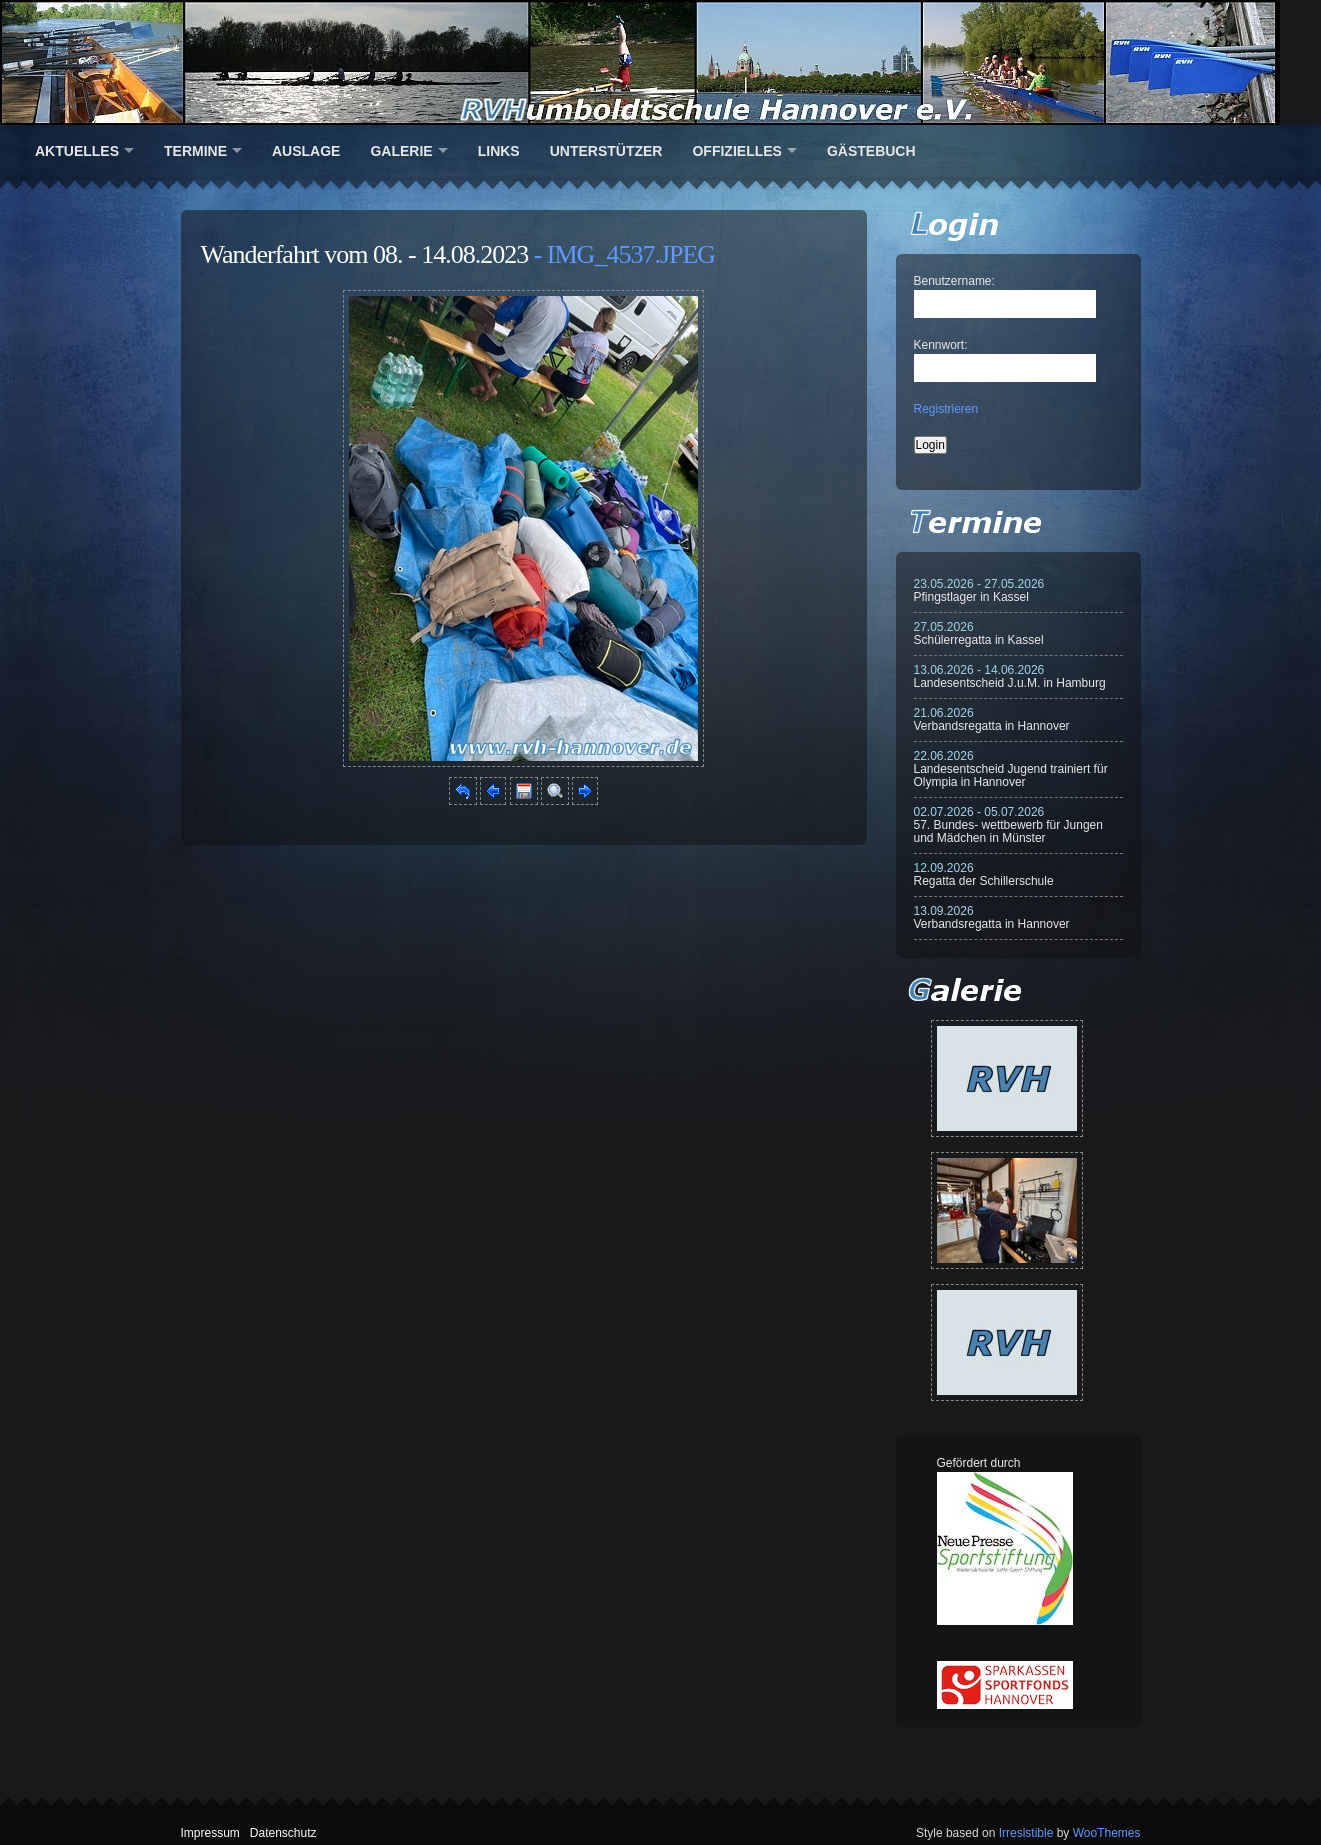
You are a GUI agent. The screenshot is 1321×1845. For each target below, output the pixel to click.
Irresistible (1026, 1833)
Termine (195, 151)
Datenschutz (283, 1833)
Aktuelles (77, 151)
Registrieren (946, 409)
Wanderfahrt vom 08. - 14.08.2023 (365, 254)
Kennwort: (941, 345)
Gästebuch (871, 151)
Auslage (306, 151)
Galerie (401, 151)
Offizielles (736, 151)
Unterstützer (606, 151)
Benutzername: (954, 281)
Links (499, 151)
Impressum (210, 1833)
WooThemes (1107, 1833)
